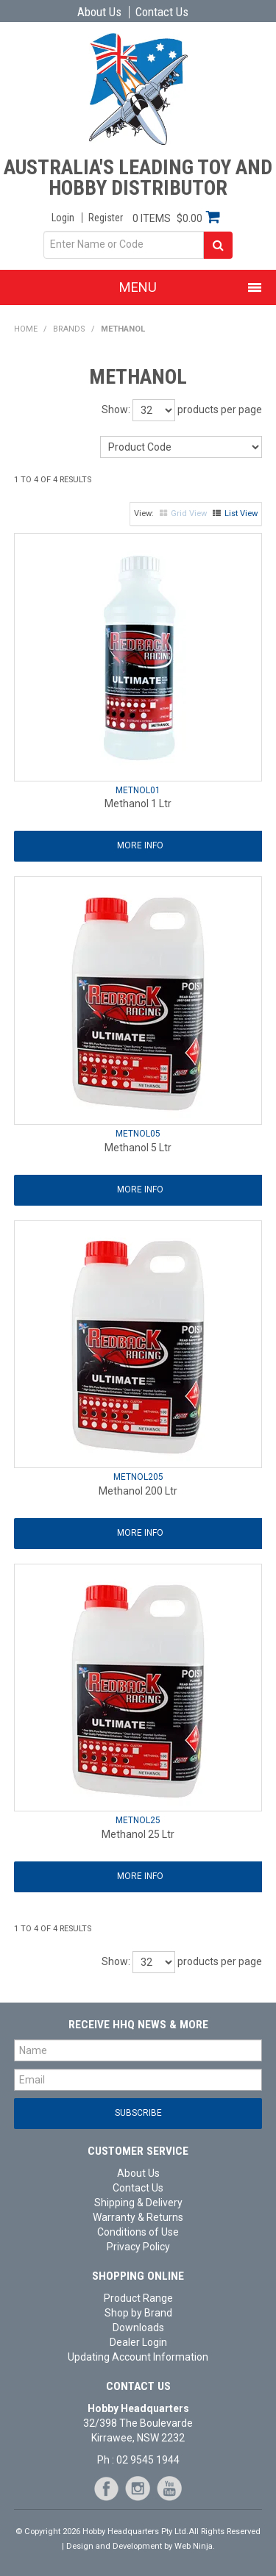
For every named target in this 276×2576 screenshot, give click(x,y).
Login (63, 217)
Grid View (189, 513)
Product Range (138, 2298)
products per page (219, 409)
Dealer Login (138, 2342)
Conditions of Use (138, 2232)
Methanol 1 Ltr (138, 803)
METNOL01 (138, 790)
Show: (116, 409)
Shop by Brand (138, 2313)
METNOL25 (138, 1820)
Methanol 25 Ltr (138, 1834)
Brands (69, 329)
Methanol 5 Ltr (138, 1147)
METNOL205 (138, 1477)
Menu (138, 287)
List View (241, 513)
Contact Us (161, 12)
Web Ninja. (194, 2546)
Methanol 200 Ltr (138, 1491)
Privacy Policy (138, 2247)
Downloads (138, 2327)
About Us (99, 12)
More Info (140, 845)
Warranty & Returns (138, 2217)
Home (26, 329)
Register (105, 217)
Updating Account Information (138, 2357)
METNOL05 (138, 1133)
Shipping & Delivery (138, 2202)
